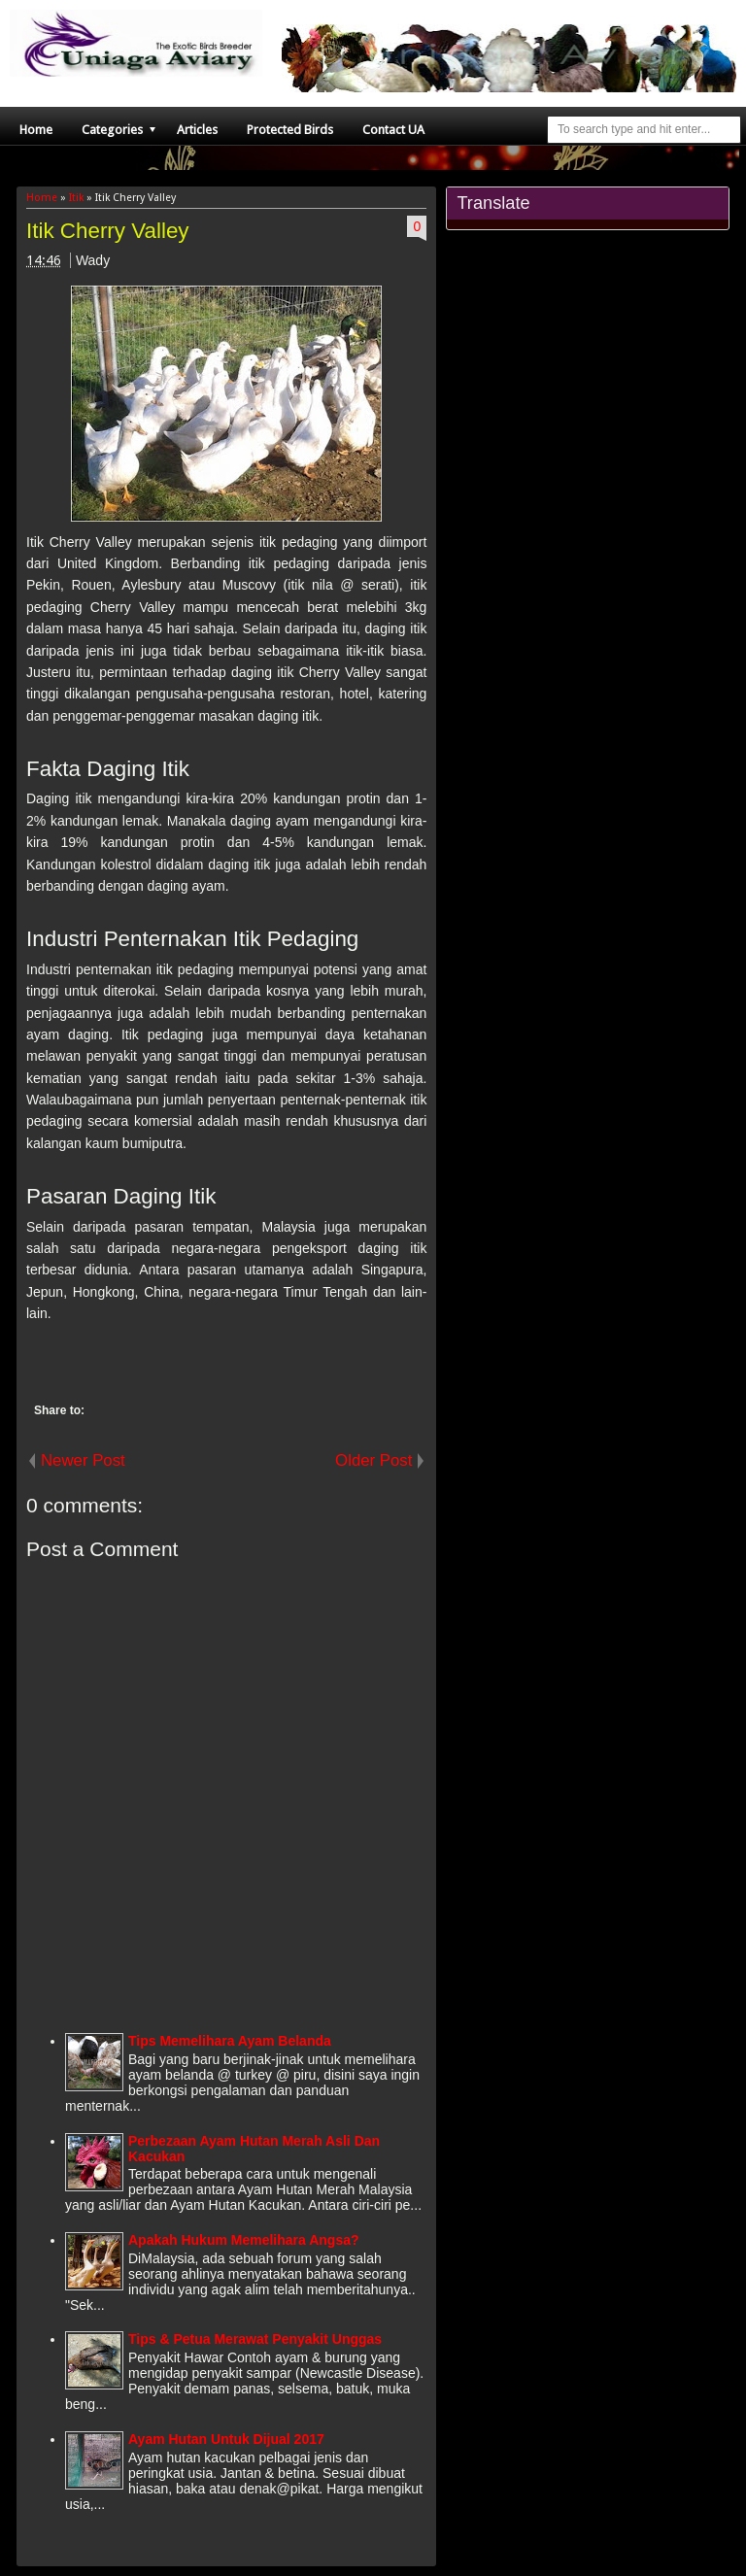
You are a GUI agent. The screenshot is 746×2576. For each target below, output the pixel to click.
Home (35, 129)
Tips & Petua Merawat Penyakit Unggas (255, 2339)
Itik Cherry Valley (107, 231)
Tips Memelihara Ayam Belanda (229, 2041)
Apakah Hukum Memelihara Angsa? (243, 2240)
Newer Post (83, 1460)
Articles (197, 129)
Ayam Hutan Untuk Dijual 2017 (226, 2439)
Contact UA (393, 129)
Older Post (373, 1460)
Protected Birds (290, 129)
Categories (112, 129)
